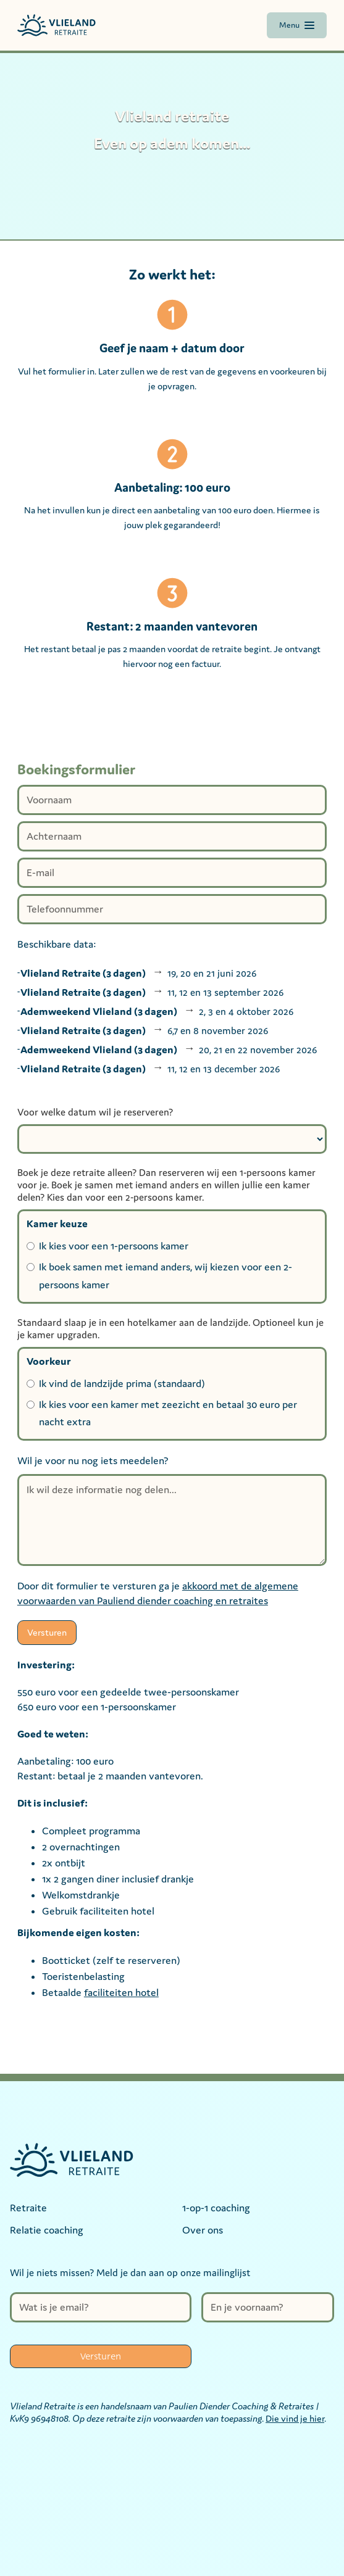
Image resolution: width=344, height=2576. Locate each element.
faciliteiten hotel (121, 1992)
